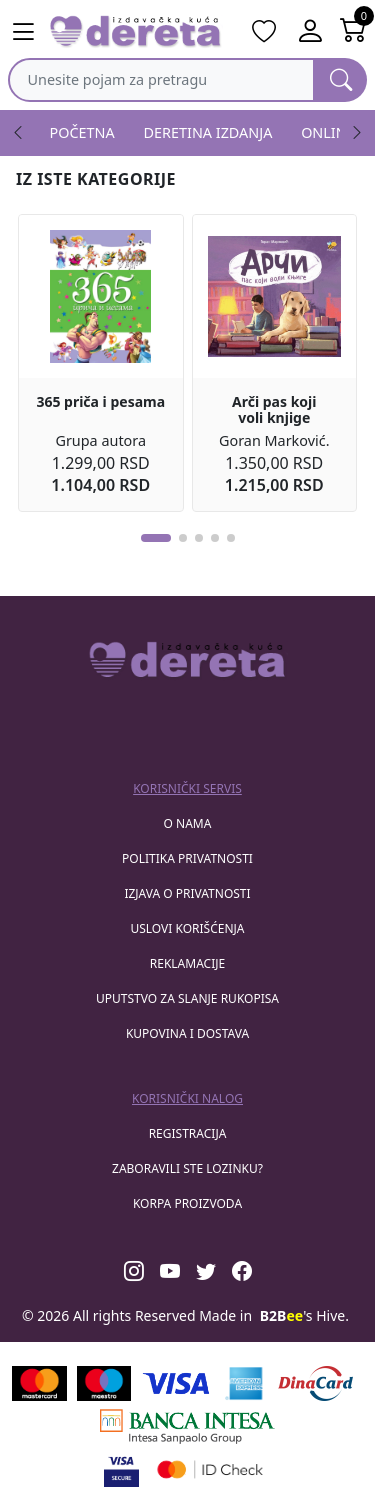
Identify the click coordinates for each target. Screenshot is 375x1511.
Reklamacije (187, 963)
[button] (156, 538)
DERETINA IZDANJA (208, 132)
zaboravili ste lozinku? (187, 1168)
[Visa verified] (121, 1469)
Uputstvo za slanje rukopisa (187, 998)
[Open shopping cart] (353, 32)
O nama (188, 823)
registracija (188, 1133)
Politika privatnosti (187, 858)
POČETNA (82, 132)
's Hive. (304, 1315)
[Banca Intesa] (187, 1426)
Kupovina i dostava (187, 1033)
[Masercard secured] (210, 1469)
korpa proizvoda (187, 1203)
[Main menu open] (23, 32)
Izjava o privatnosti (187, 893)
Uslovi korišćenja (187, 928)
